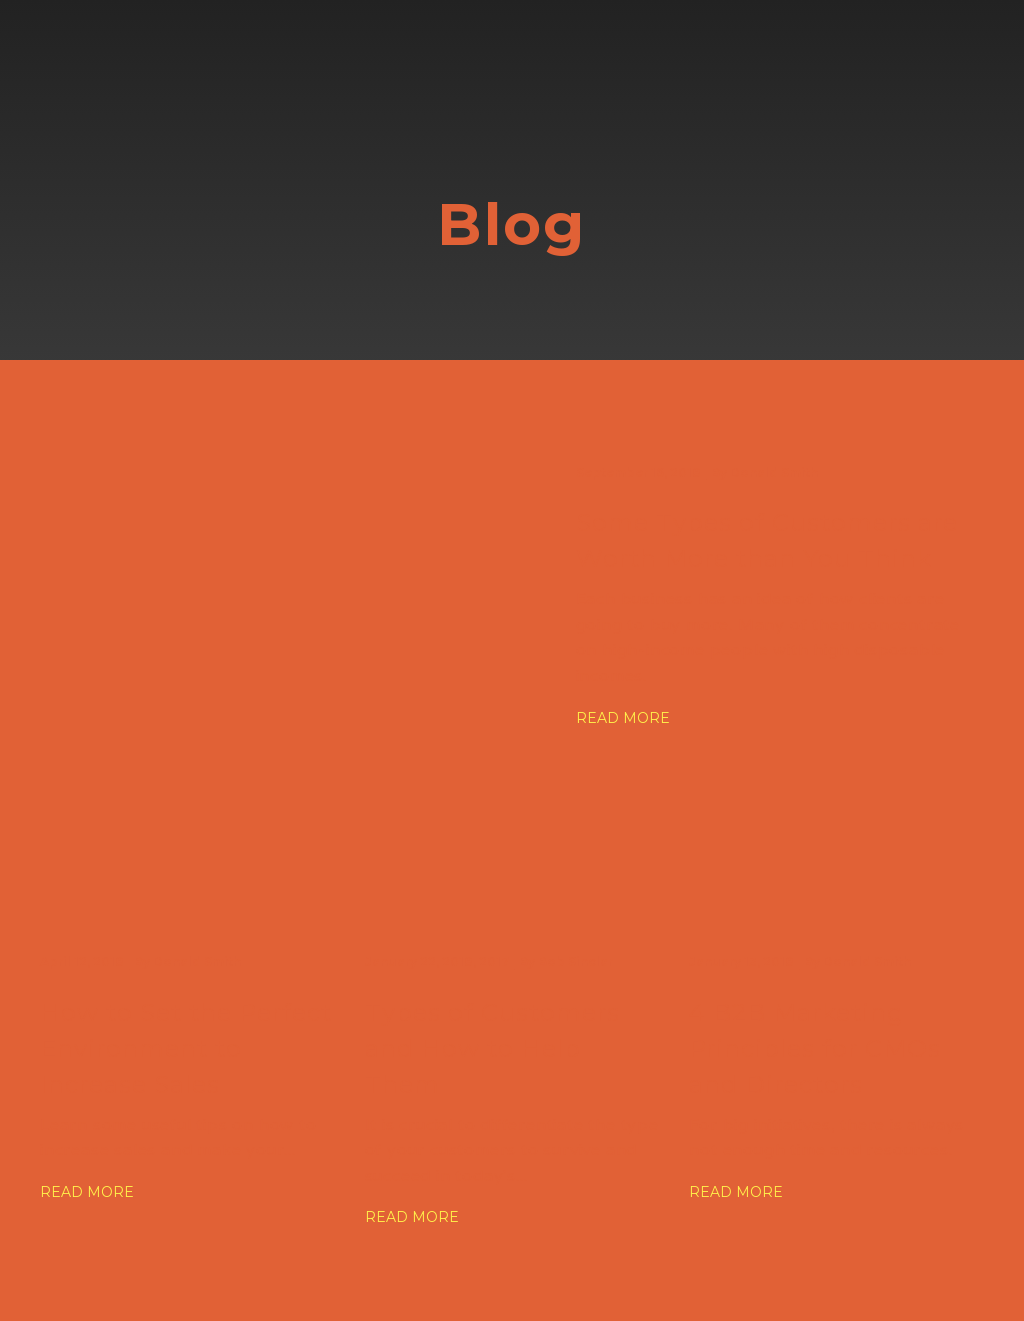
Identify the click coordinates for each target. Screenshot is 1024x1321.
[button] (623, 718)
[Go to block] (115, 75)
